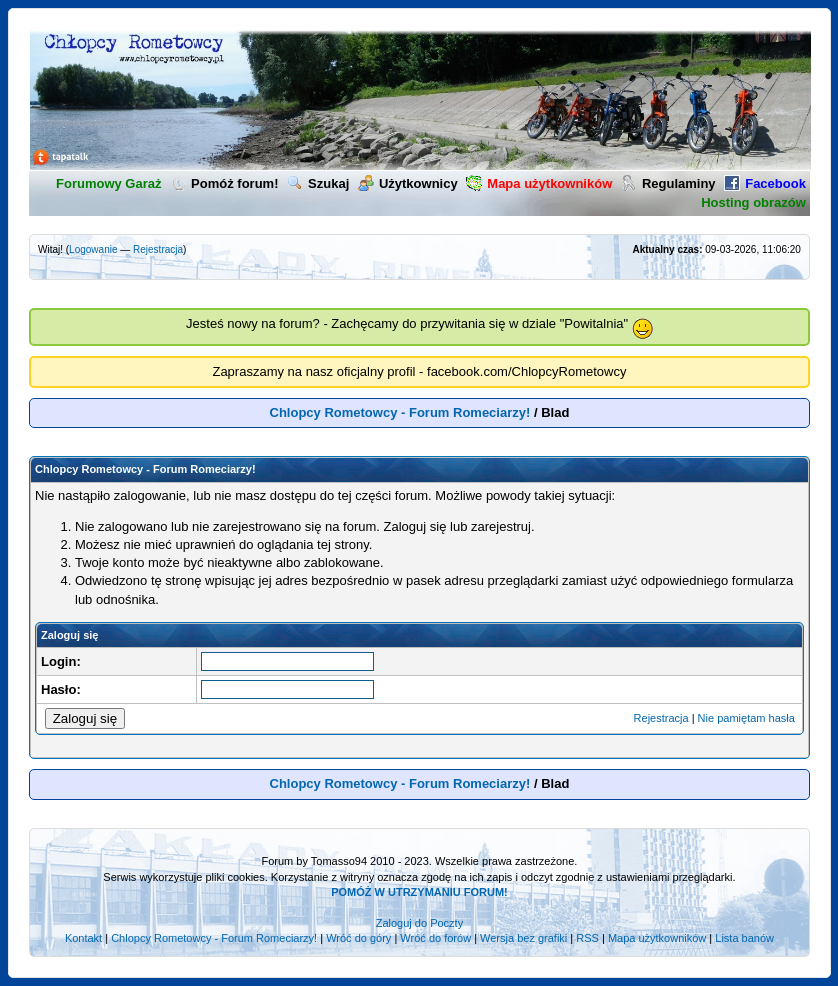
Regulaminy (668, 183)
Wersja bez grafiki (523, 938)
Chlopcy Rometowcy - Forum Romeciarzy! (400, 412)
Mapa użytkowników (657, 938)
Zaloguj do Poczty (419, 923)
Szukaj (318, 183)
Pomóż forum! (224, 183)
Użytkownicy (408, 183)
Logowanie (93, 249)
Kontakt (83, 938)
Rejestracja (158, 249)
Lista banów (744, 938)
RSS (587, 938)
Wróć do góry (358, 938)
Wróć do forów (435, 938)
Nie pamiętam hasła (746, 718)
